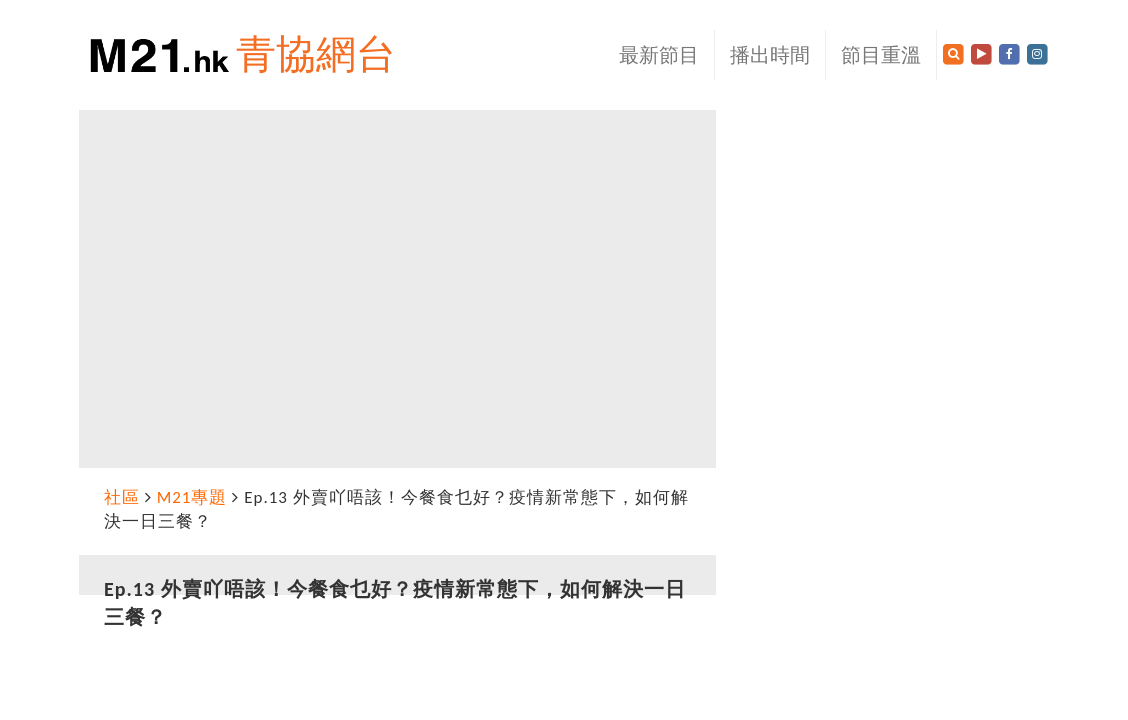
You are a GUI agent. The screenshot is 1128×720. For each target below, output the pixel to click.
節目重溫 (881, 55)
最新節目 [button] (659, 55)
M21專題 (192, 497)
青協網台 (316, 54)
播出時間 (770, 55)
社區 (122, 497)
